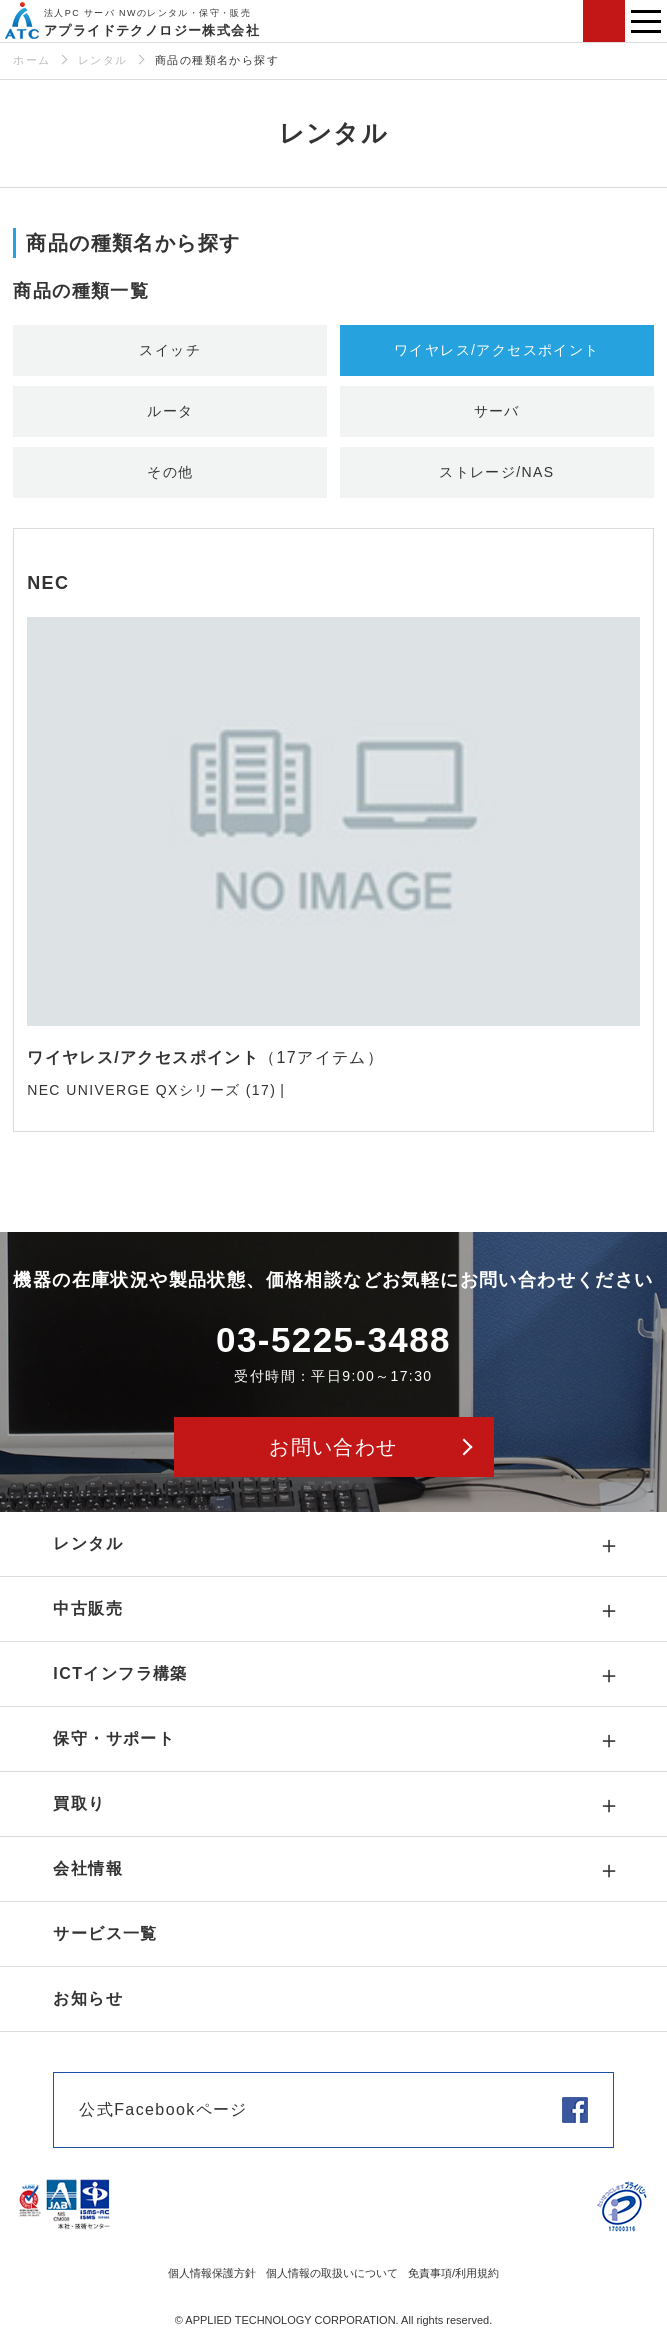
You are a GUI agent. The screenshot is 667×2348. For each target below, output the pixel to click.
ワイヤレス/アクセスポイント (497, 350)
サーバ (497, 411)
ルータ (170, 411)
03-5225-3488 (333, 1339)
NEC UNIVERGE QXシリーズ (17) (151, 1090)
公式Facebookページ (163, 2109)
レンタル (103, 60)
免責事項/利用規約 (453, 2273)
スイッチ (170, 350)
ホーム (31, 60)
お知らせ (88, 1998)
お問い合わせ (604, 21)
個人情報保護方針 (212, 2273)
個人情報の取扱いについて (332, 2273)
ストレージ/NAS (496, 472)
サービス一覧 (105, 1933)
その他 (170, 472)
